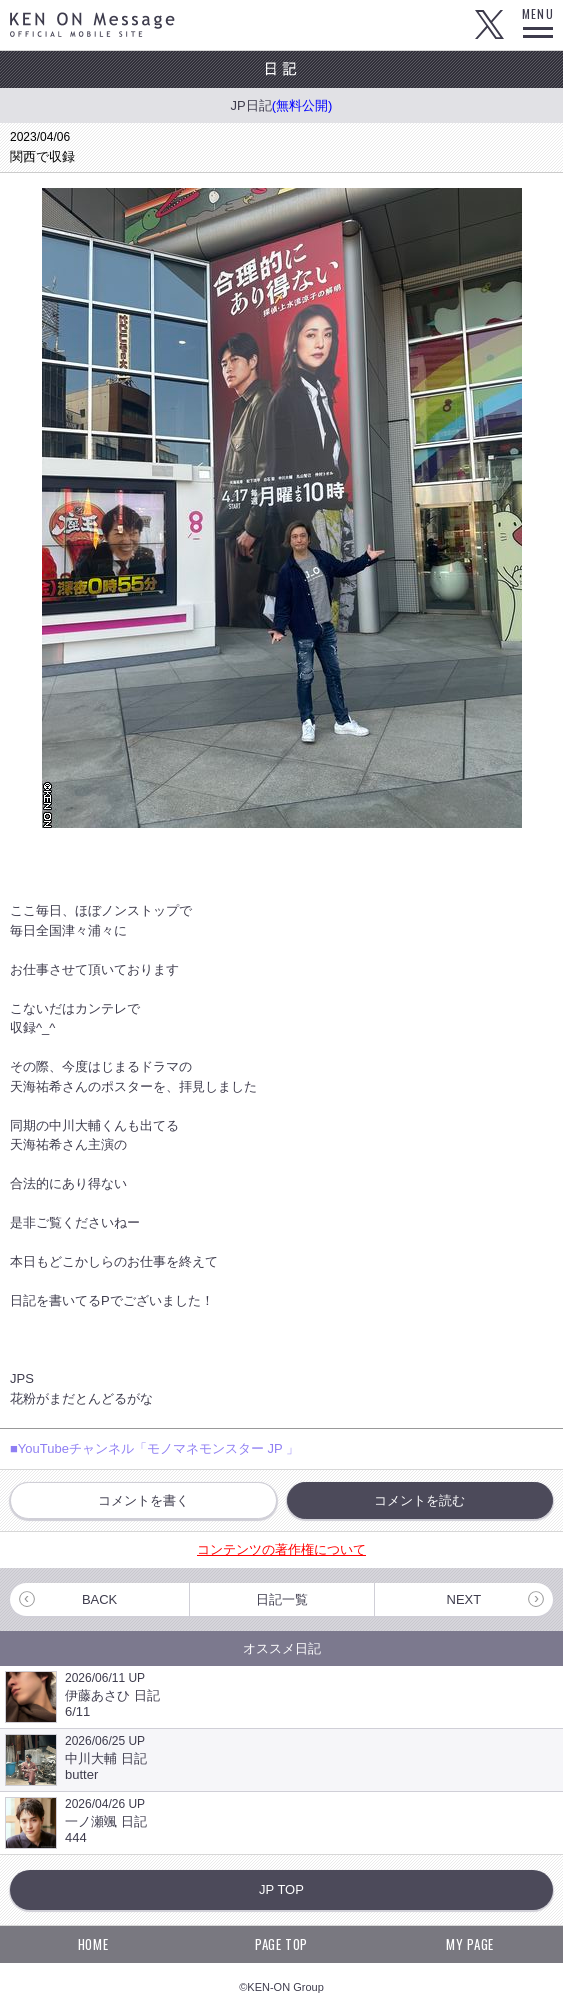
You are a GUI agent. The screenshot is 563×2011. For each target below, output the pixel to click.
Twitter (489, 25)
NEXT (464, 1599)
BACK (99, 1599)
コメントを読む (419, 1500)
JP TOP (281, 1889)
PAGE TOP (281, 1944)
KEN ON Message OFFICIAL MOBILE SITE (92, 24)
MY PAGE (470, 1944)
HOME (93, 1944)
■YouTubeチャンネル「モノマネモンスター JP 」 (154, 1448)
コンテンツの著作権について (281, 1549)
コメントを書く (143, 1500)
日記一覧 (282, 1599)
